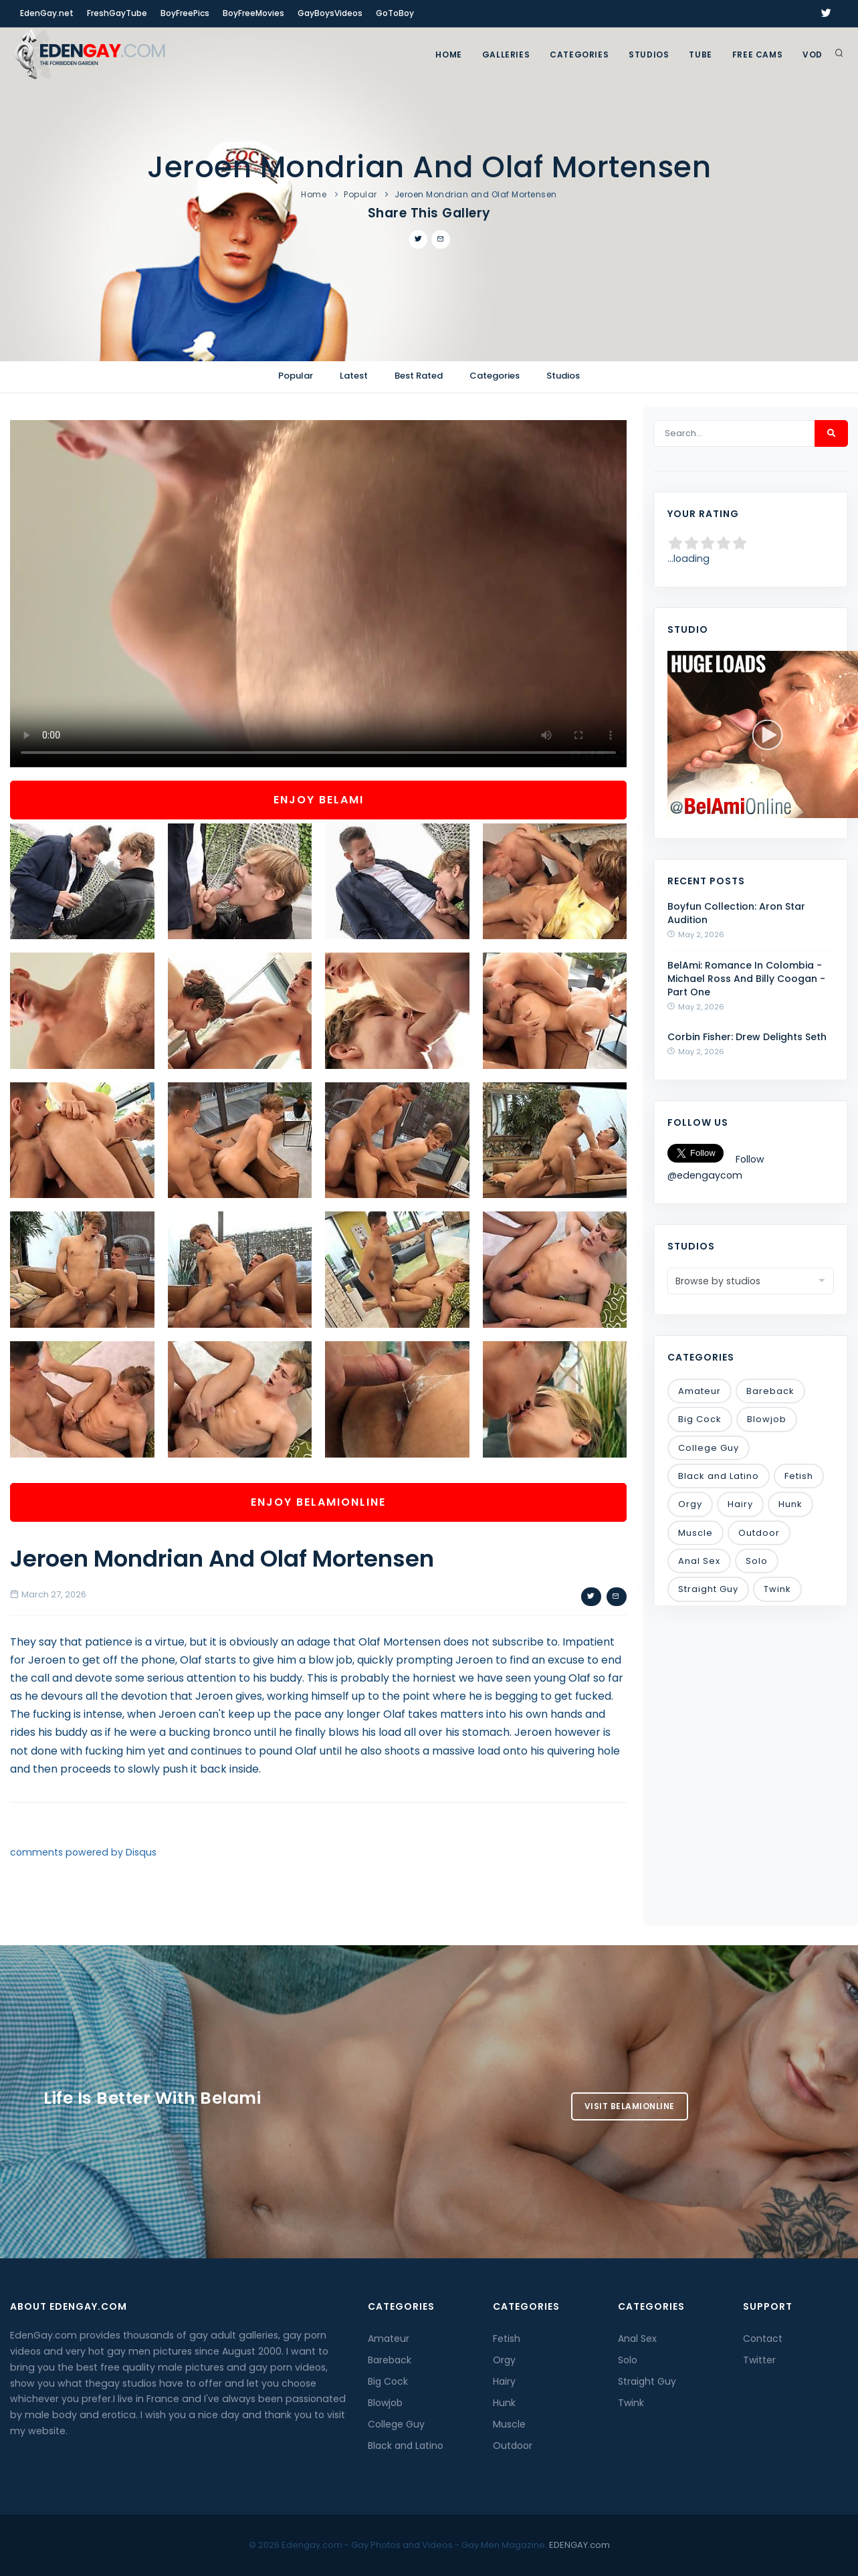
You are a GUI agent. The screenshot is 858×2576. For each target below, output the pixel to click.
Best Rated (419, 375)
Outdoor (759, 1532)
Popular (360, 194)
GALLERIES (506, 54)
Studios (649, 54)
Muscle (695, 1532)
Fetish (798, 1476)
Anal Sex (699, 1561)
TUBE (700, 54)
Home (448, 54)
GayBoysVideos (330, 13)
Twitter (759, 2360)
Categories (579, 54)
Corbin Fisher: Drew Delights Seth (747, 1037)
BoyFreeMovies (253, 13)
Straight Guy (708, 1589)
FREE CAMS (757, 54)
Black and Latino (718, 1476)
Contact (762, 2338)
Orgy (690, 1504)
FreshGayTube (117, 13)
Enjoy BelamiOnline (318, 1502)
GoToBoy (395, 13)
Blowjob (766, 1419)
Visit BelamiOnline (629, 2106)
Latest (354, 375)
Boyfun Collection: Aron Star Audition (736, 913)
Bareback (770, 1391)
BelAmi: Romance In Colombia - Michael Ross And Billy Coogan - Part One (746, 979)
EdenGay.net (47, 13)
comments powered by (83, 1852)
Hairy (740, 1504)
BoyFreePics (184, 13)
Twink (777, 1589)
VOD (812, 54)
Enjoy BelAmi (319, 799)
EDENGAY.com (579, 2545)
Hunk (790, 1504)
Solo (757, 1561)
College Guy (708, 1448)
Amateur (699, 1391)
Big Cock (700, 1419)
